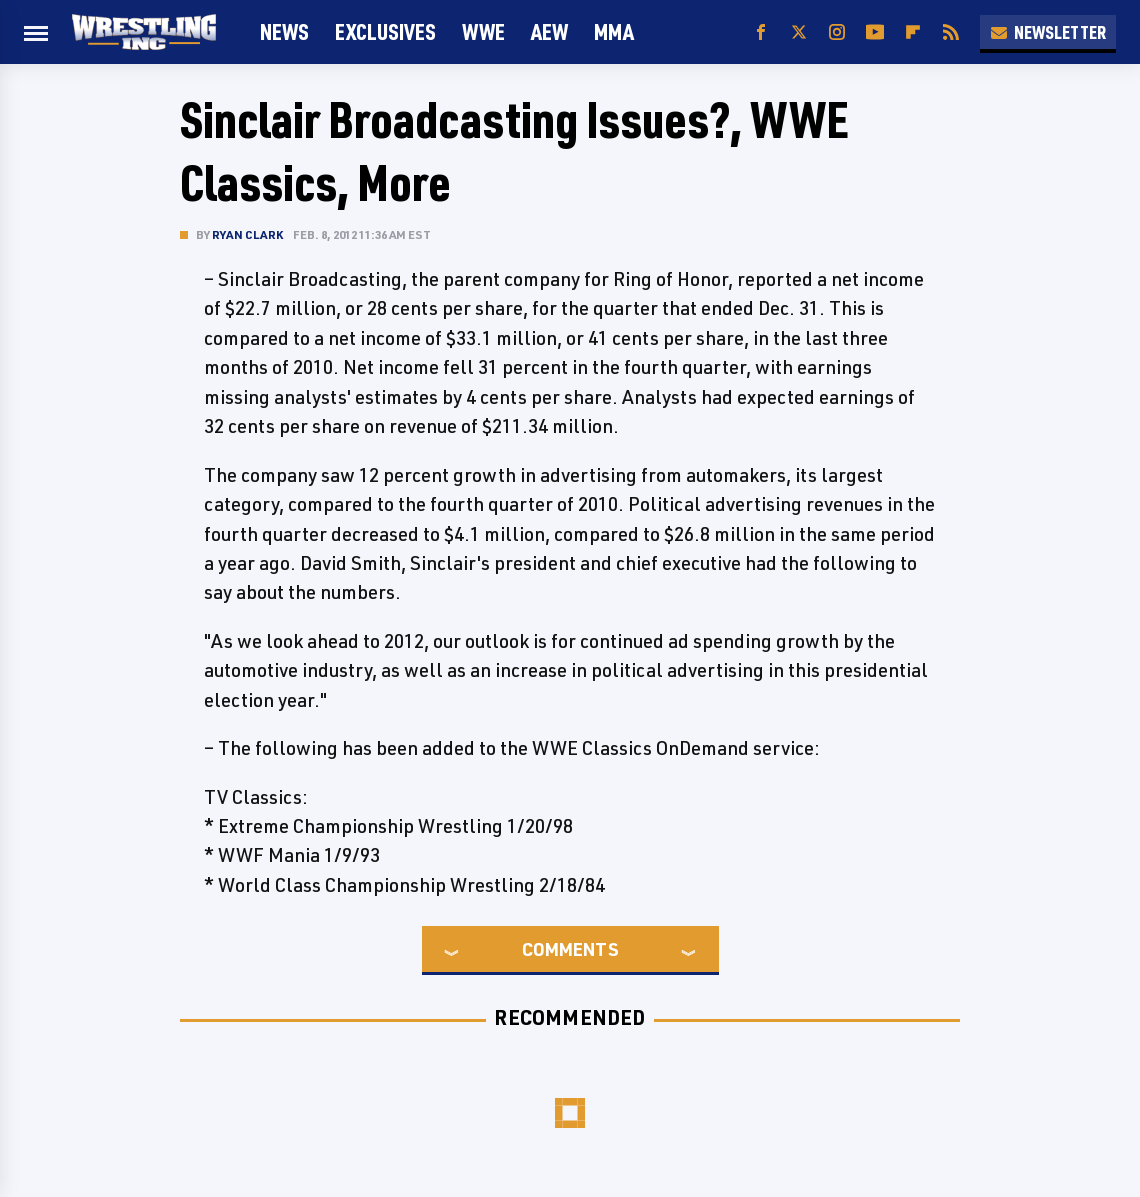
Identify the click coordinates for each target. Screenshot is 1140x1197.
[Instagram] (837, 32)
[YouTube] (875, 32)
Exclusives (385, 31)
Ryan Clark (247, 234)
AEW (549, 31)
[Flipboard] (913, 32)
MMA (614, 31)
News (284, 31)
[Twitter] (799, 32)
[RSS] (951, 32)
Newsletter (1048, 32)
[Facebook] (761, 32)
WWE (483, 31)
